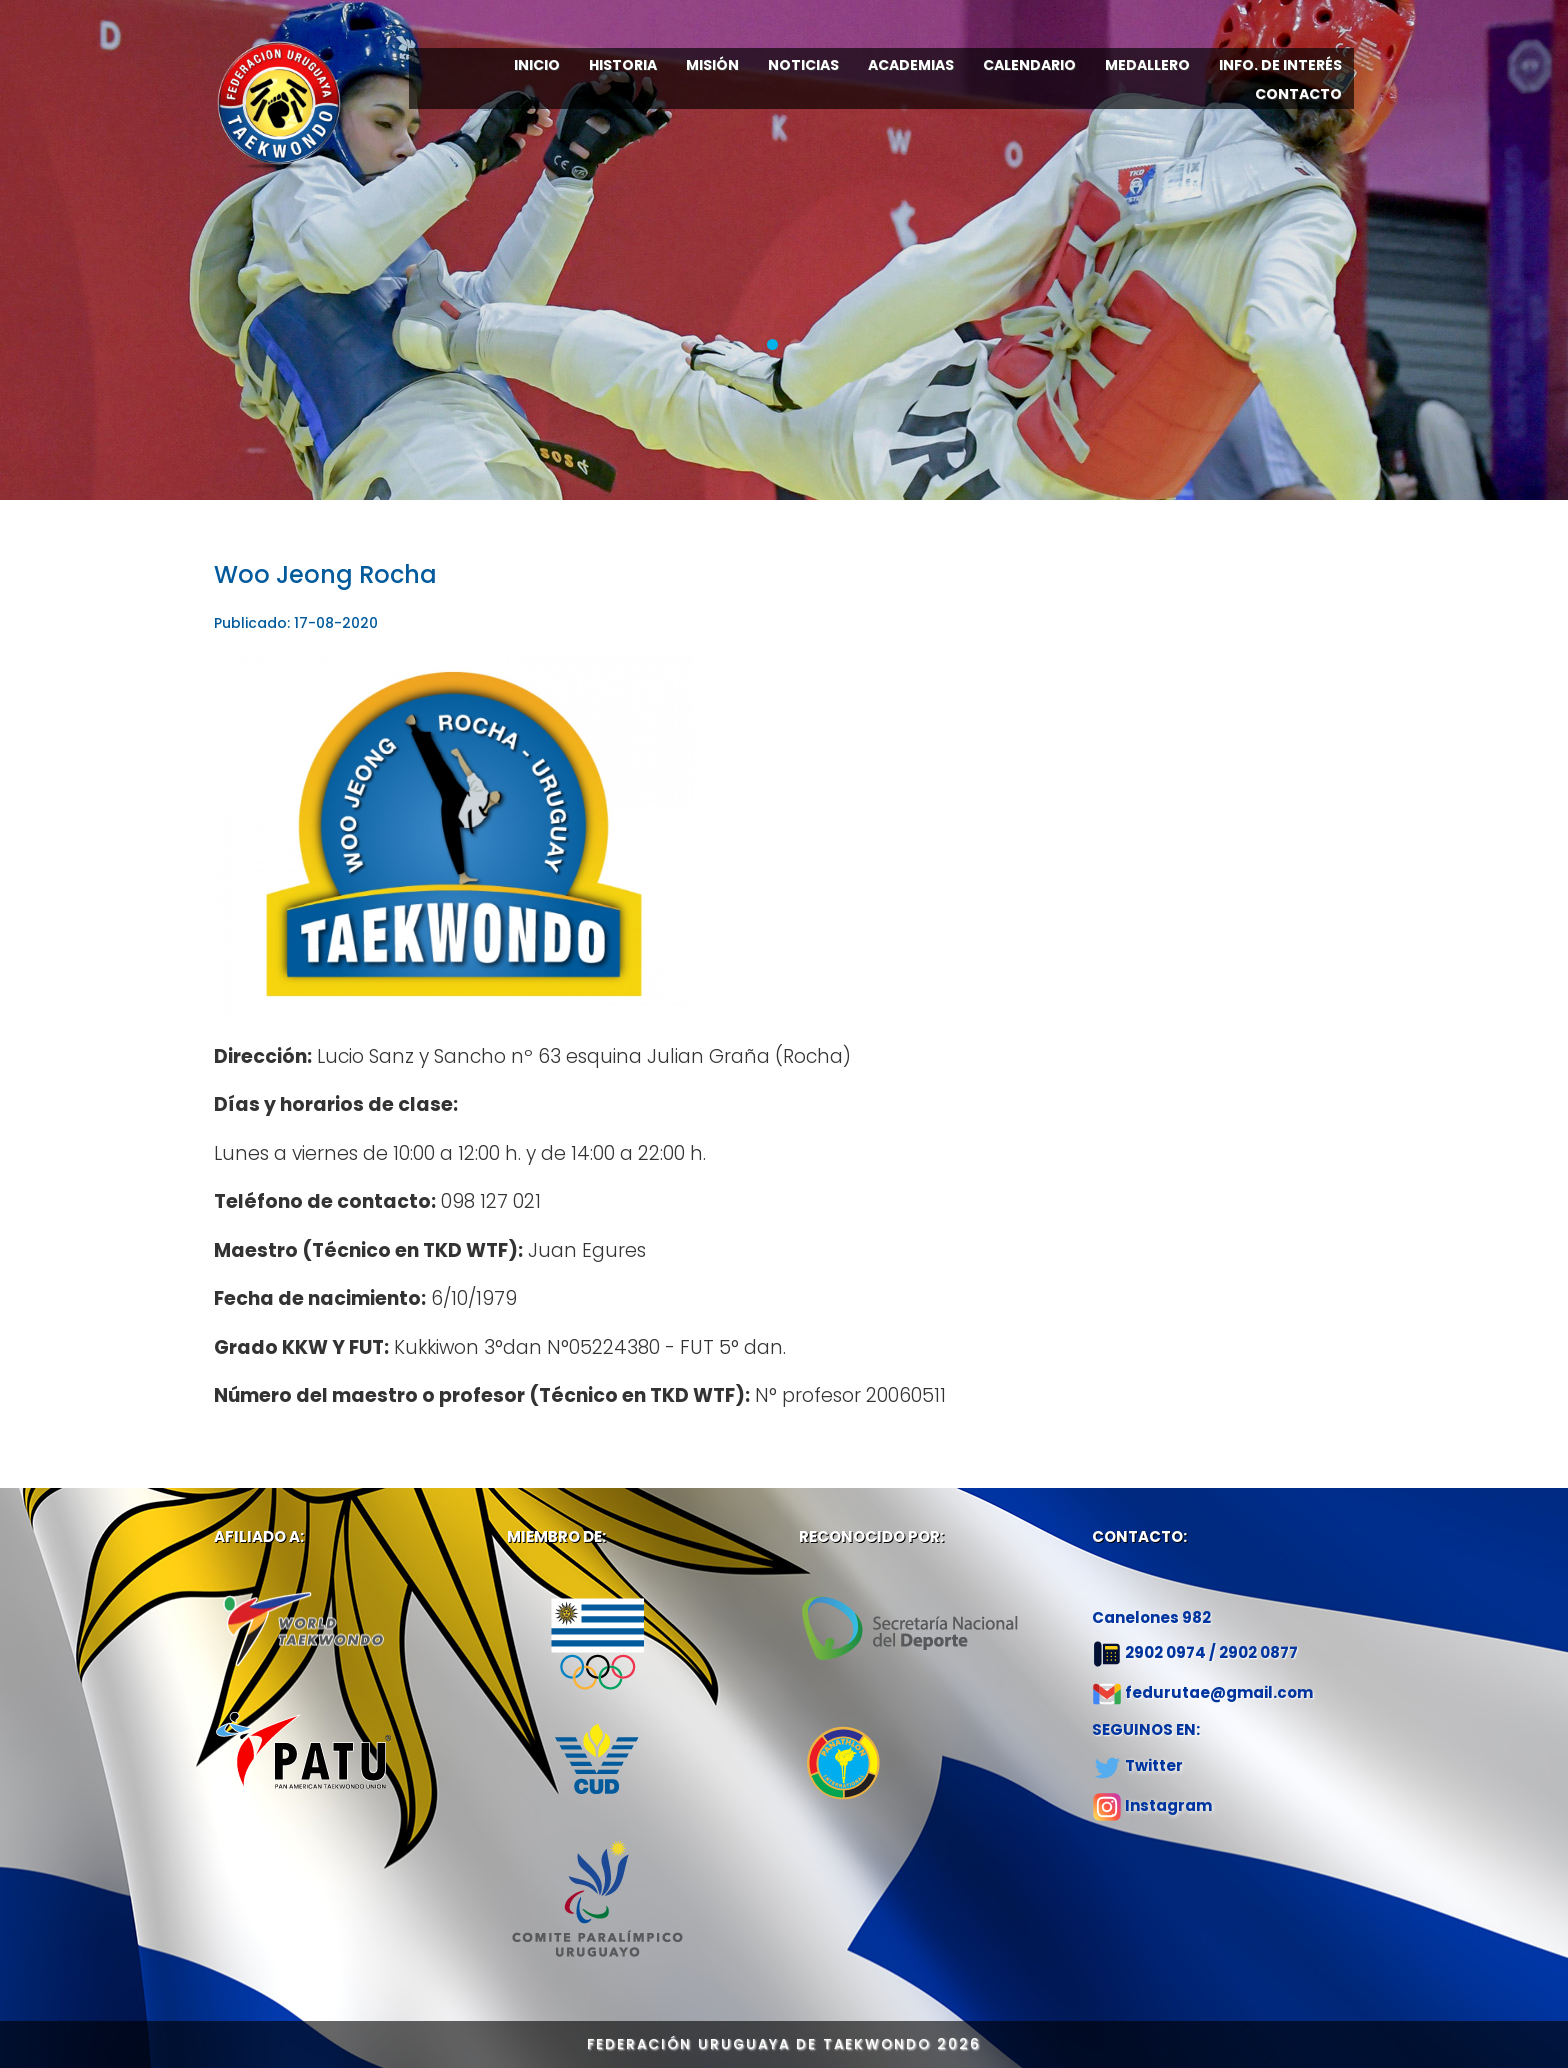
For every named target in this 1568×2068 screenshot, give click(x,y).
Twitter (1154, 1765)
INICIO (537, 65)
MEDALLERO (1147, 65)
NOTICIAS (803, 65)
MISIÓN (712, 65)
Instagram (1168, 1805)
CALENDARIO (1029, 65)
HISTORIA (623, 65)
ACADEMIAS (911, 65)
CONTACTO (1298, 94)
